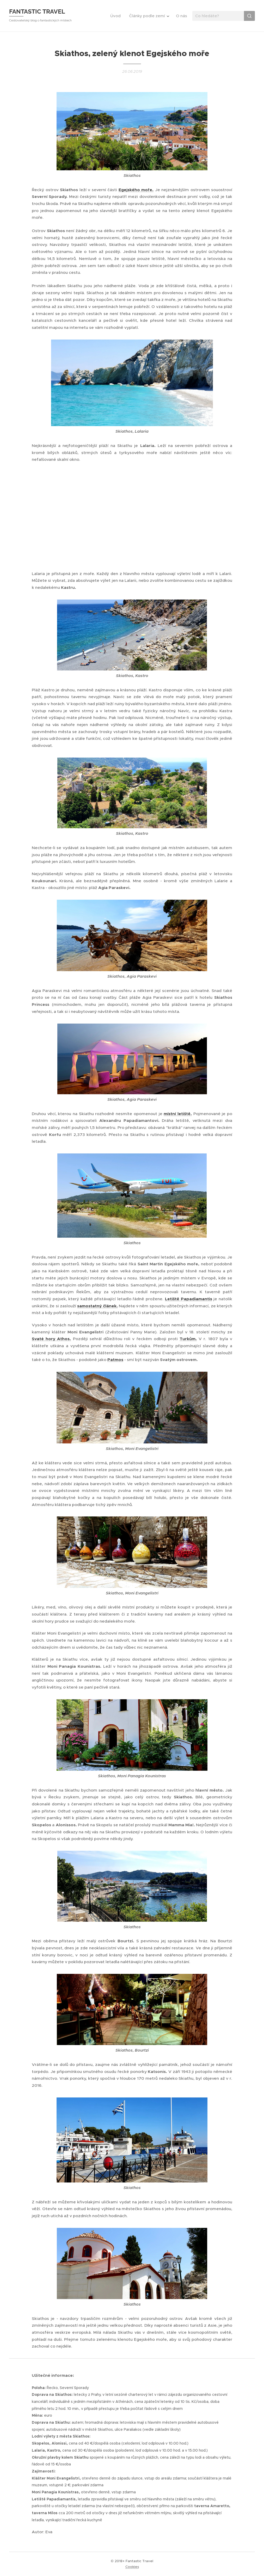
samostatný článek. (97, 1306)
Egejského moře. (136, 189)
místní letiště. (178, 1113)
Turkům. (188, 1338)
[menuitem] (117, 15)
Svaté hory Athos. (51, 1338)
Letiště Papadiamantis (188, 1299)
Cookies (132, 2567)
